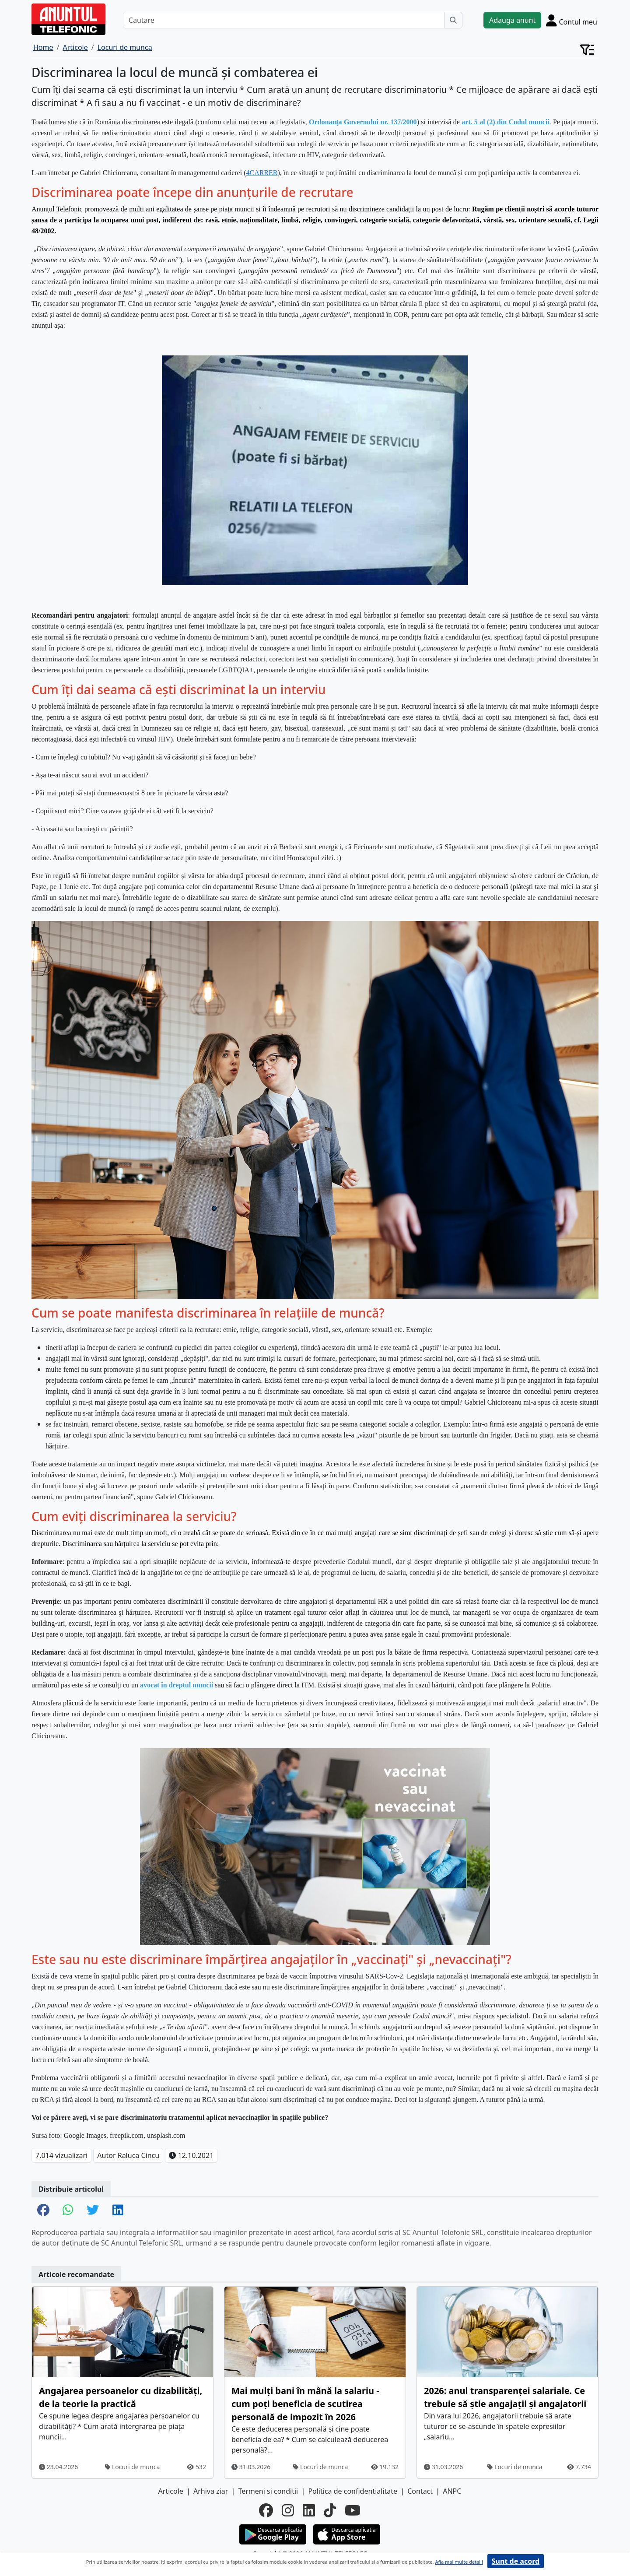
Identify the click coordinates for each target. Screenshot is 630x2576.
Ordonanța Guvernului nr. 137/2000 (363, 122)
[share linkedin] (118, 2210)
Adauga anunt (512, 20)
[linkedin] (309, 2510)
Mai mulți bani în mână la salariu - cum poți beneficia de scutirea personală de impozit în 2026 (305, 2404)
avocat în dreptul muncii (176, 1685)
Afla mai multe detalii (459, 2561)
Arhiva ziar (210, 2491)
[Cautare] (283, 20)
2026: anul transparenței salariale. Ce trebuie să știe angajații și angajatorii (505, 2397)
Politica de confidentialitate (352, 2491)
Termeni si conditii (268, 2491)
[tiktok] (330, 2510)
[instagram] (288, 2510)
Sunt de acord (515, 2561)
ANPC (452, 2491)
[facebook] (266, 2510)
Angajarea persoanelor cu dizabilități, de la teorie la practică (120, 2397)
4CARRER (261, 172)
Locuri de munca (132, 2467)
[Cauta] (453, 20)
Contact (420, 2491)
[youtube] (352, 2510)
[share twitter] (93, 2210)
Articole (170, 2491)
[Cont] (571, 20)
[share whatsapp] (68, 2210)
